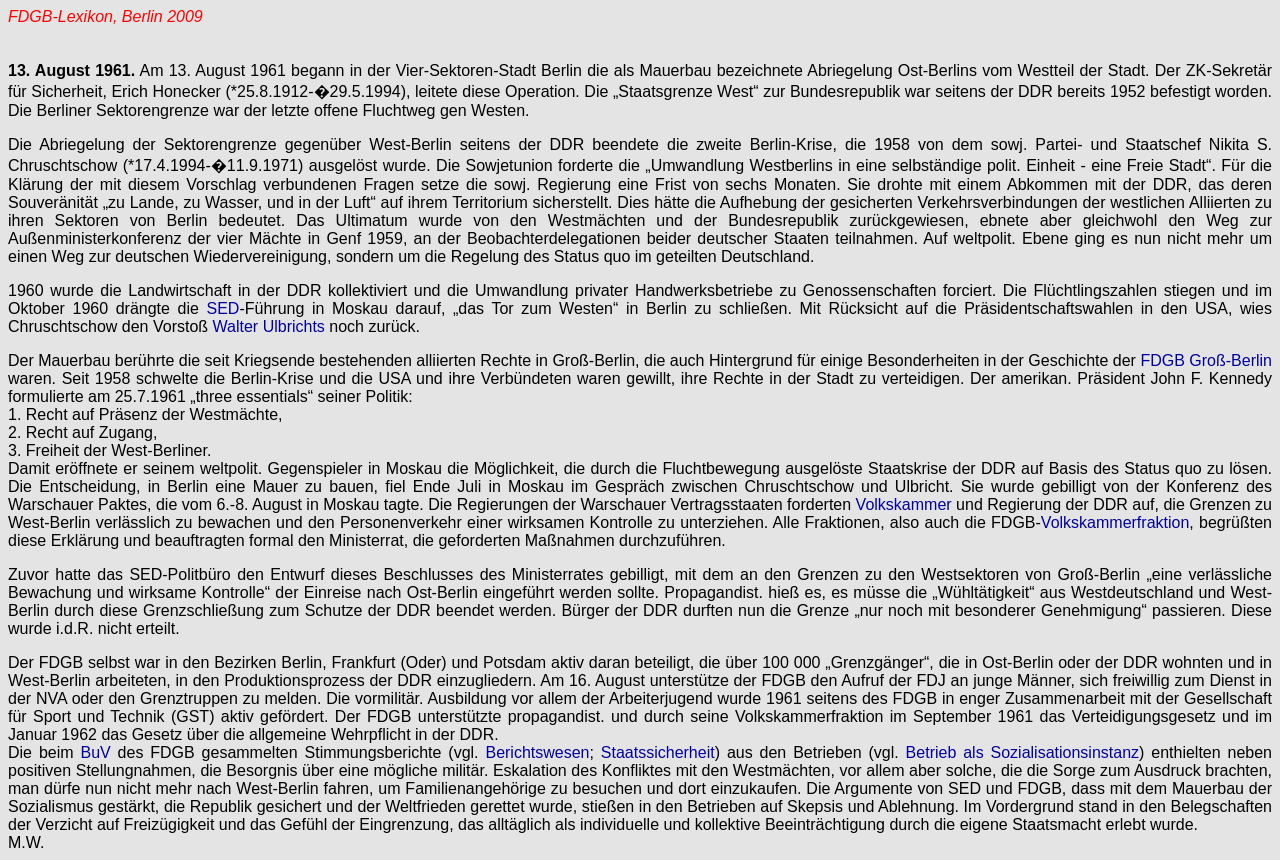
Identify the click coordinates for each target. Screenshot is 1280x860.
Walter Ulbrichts (269, 326)
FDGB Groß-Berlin (1206, 360)
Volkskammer (904, 504)
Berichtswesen (537, 752)
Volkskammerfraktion (1115, 522)
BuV (95, 752)
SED (223, 308)
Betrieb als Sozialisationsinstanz (1022, 752)
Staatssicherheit (658, 752)
